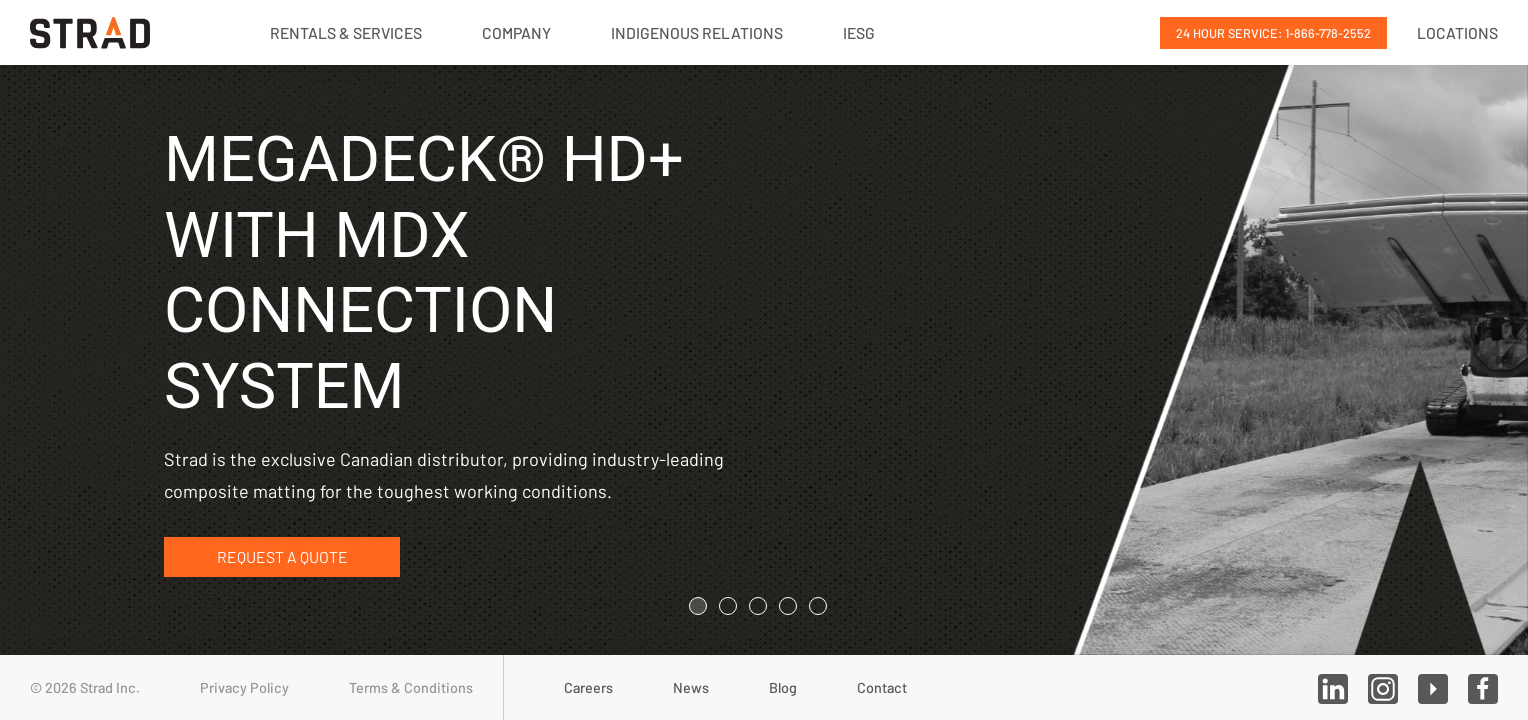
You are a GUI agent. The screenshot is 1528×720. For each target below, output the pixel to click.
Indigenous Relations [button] (697, 32)
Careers (588, 687)
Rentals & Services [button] (346, 32)
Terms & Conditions (411, 687)
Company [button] (516, 32)
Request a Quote (282, 557)
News (691, 687)
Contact (882, 687)
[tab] (698, 606)
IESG (859, 32)
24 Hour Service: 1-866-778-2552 (1273, 33)
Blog (783, 687)
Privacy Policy (244, 687)
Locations (1457, 32)
